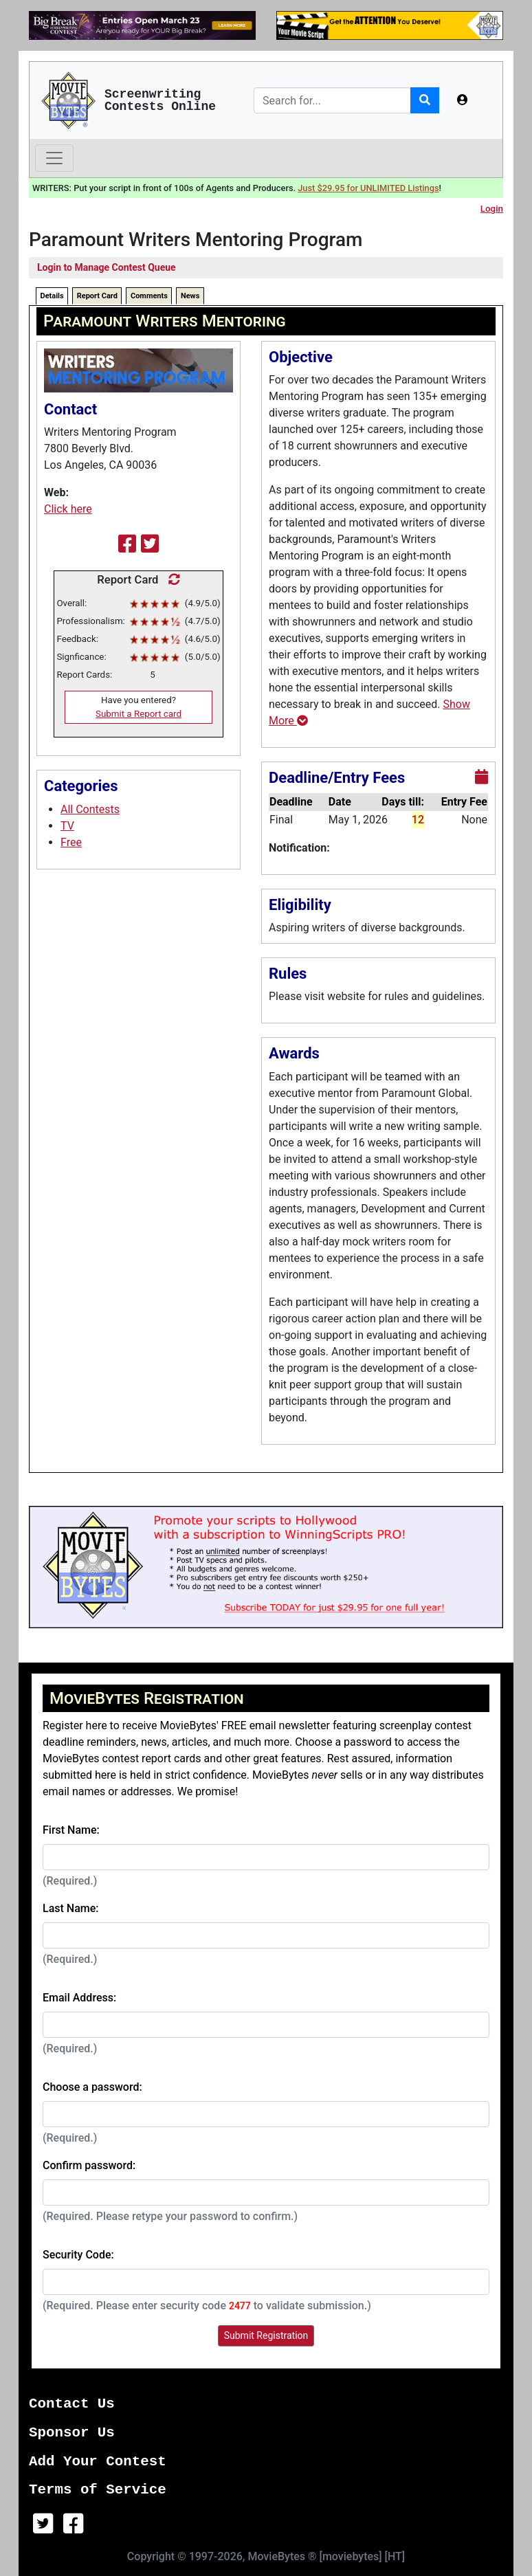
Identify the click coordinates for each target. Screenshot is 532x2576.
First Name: (71, 1829)
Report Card (97, 295)
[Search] (332, 100)
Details (52, 295)
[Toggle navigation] (54, 158)
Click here (68, 508)
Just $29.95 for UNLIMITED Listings (368, 188)
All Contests (90, 809)
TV (67, 825)
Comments (149, 295)
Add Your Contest (97, 2461)
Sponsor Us (72, 2433)
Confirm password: (89, 2165)
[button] (462, 100)
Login (491, 208)
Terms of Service (97, 2490)
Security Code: (78, 2254)
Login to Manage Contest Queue (106, 267)
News (190, 295)
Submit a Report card (138, 714)
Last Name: (71, 1908)
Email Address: (79, 1997)
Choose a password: (92, 2087)
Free (71, 842)
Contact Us (72, 2404)
